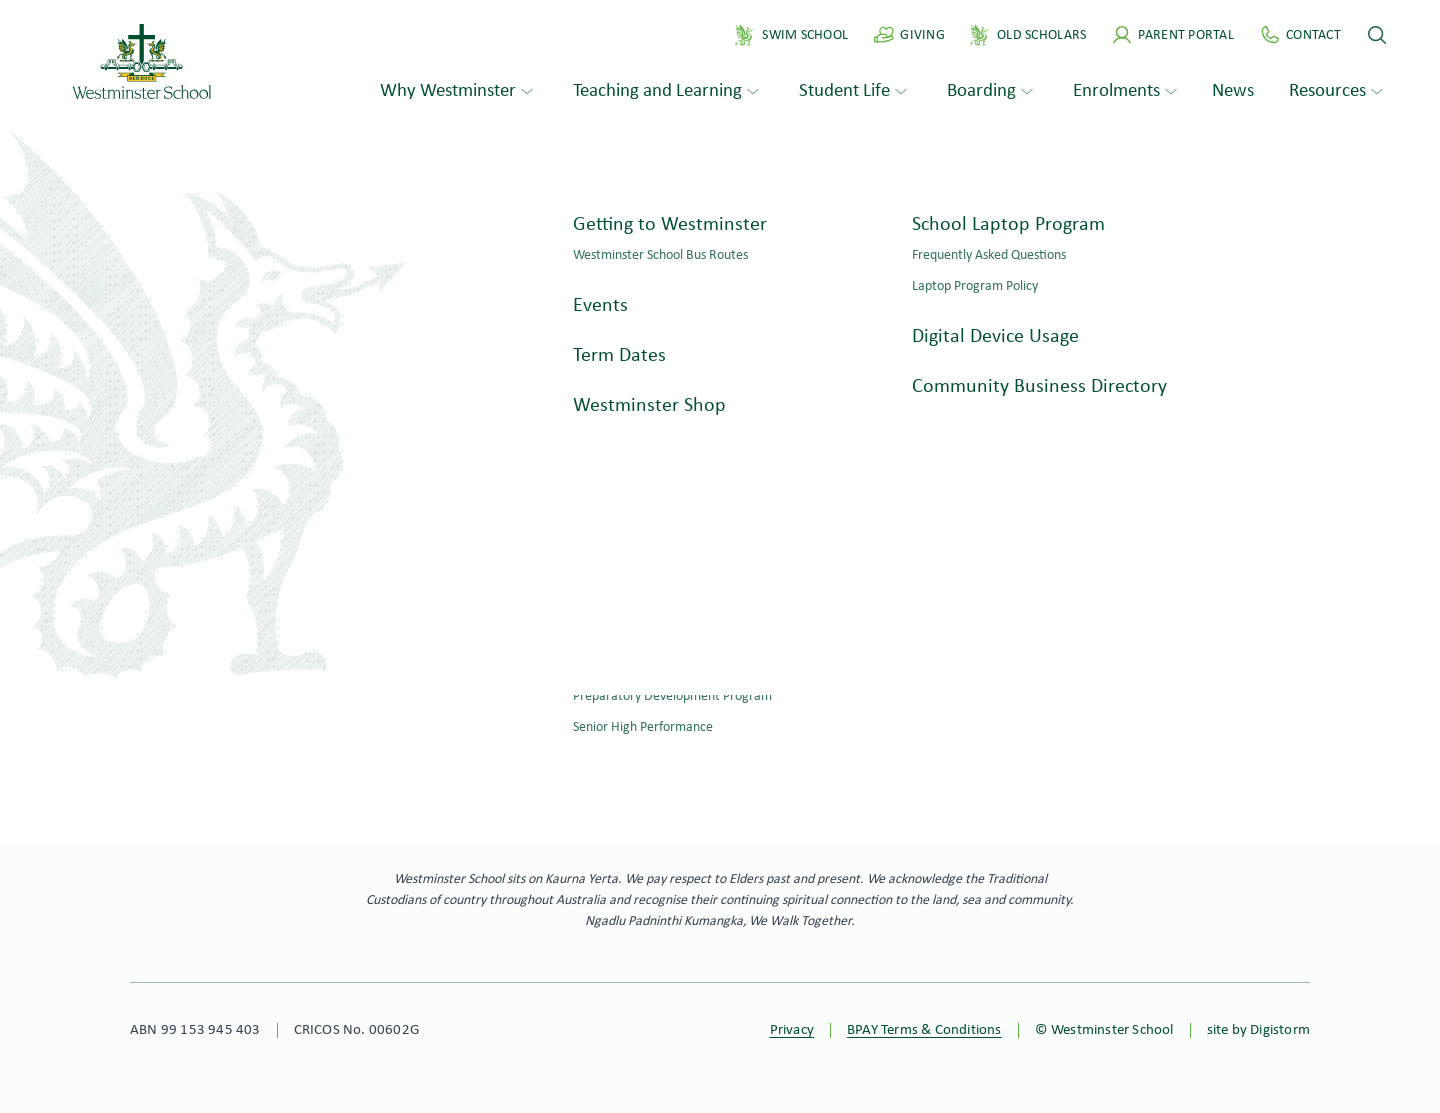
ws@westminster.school (221, 679)
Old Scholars (1269, 625)
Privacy (792, 1030)
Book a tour (624, 743)
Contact (159, 730)
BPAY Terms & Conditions (924, 1030)
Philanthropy (1269, 664)
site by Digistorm (1258, 1030)
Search (405, 372)
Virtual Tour (1271, 703)
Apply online (816, 743)
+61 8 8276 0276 (192, 653)
